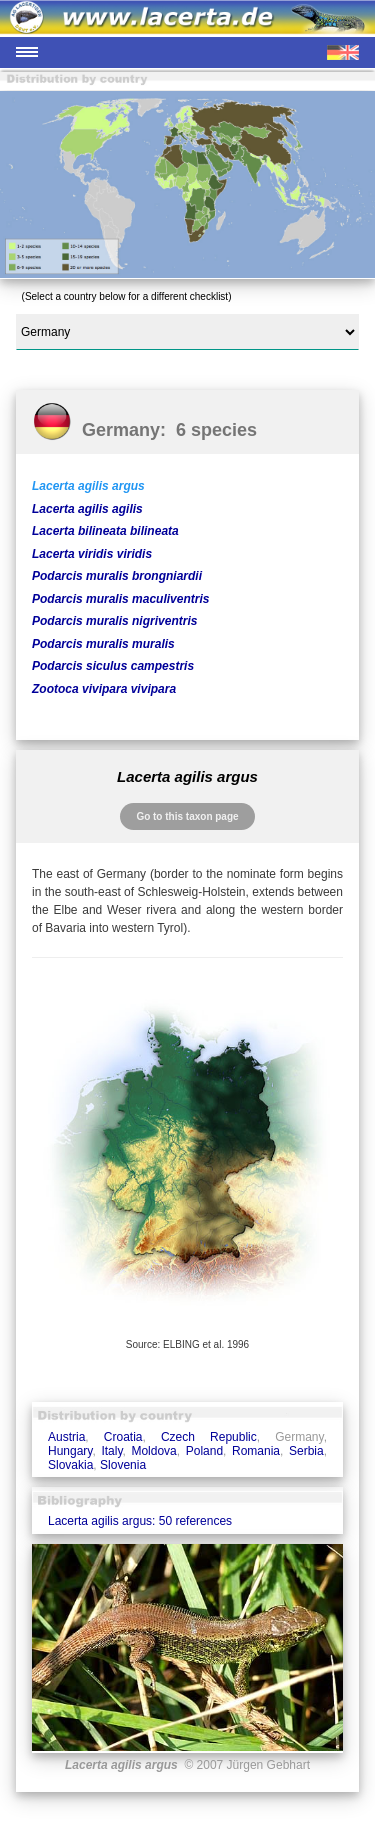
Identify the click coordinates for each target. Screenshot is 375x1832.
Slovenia (123, 1465)
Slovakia (70, 1465)
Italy (111, 1451)
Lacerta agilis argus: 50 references (140, 1521)
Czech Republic (209, 1437)
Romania (256, 1451)
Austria (66, 1437)
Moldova (153, 1451)
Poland (204, 1451)
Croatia (123, 1437)
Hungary (70, 1451)
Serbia (306, 1451)
